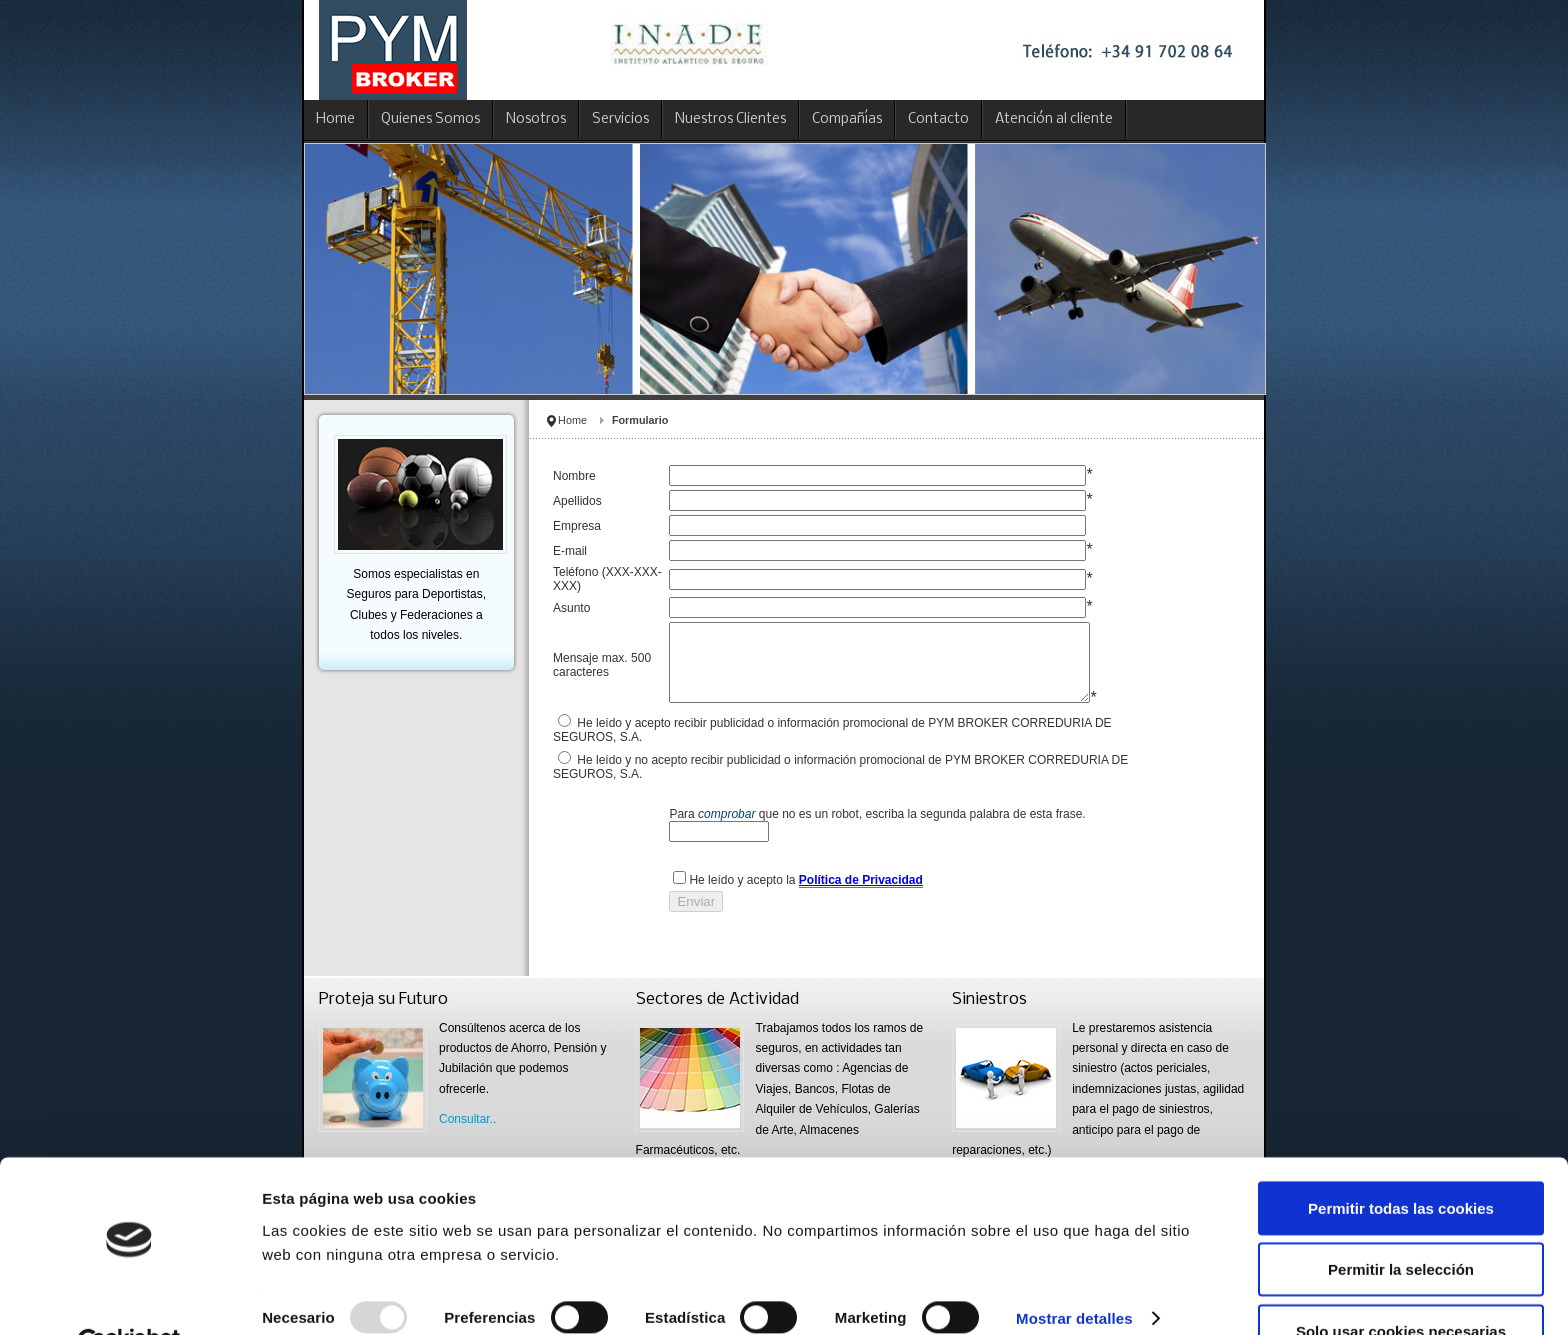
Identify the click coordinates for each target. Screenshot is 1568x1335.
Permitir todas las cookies (1401, 1160)
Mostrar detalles (1074, 1271)
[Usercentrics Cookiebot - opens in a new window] (129, 1296)
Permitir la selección (1401, 1222)
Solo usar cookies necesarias (1401, 1283)
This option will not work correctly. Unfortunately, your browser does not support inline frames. (896, 705)
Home (572, 420)
